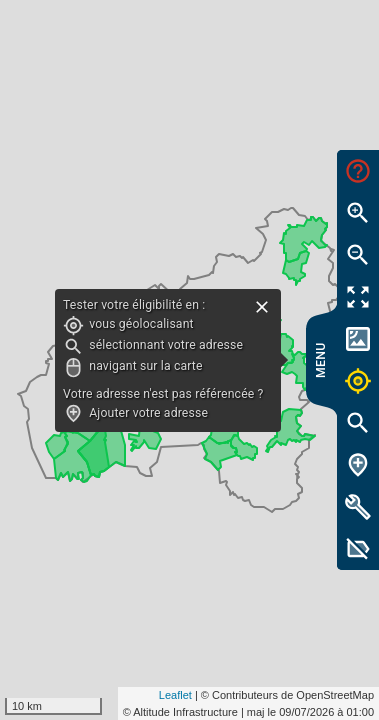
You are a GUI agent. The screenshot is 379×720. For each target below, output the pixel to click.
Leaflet (175, 695)
